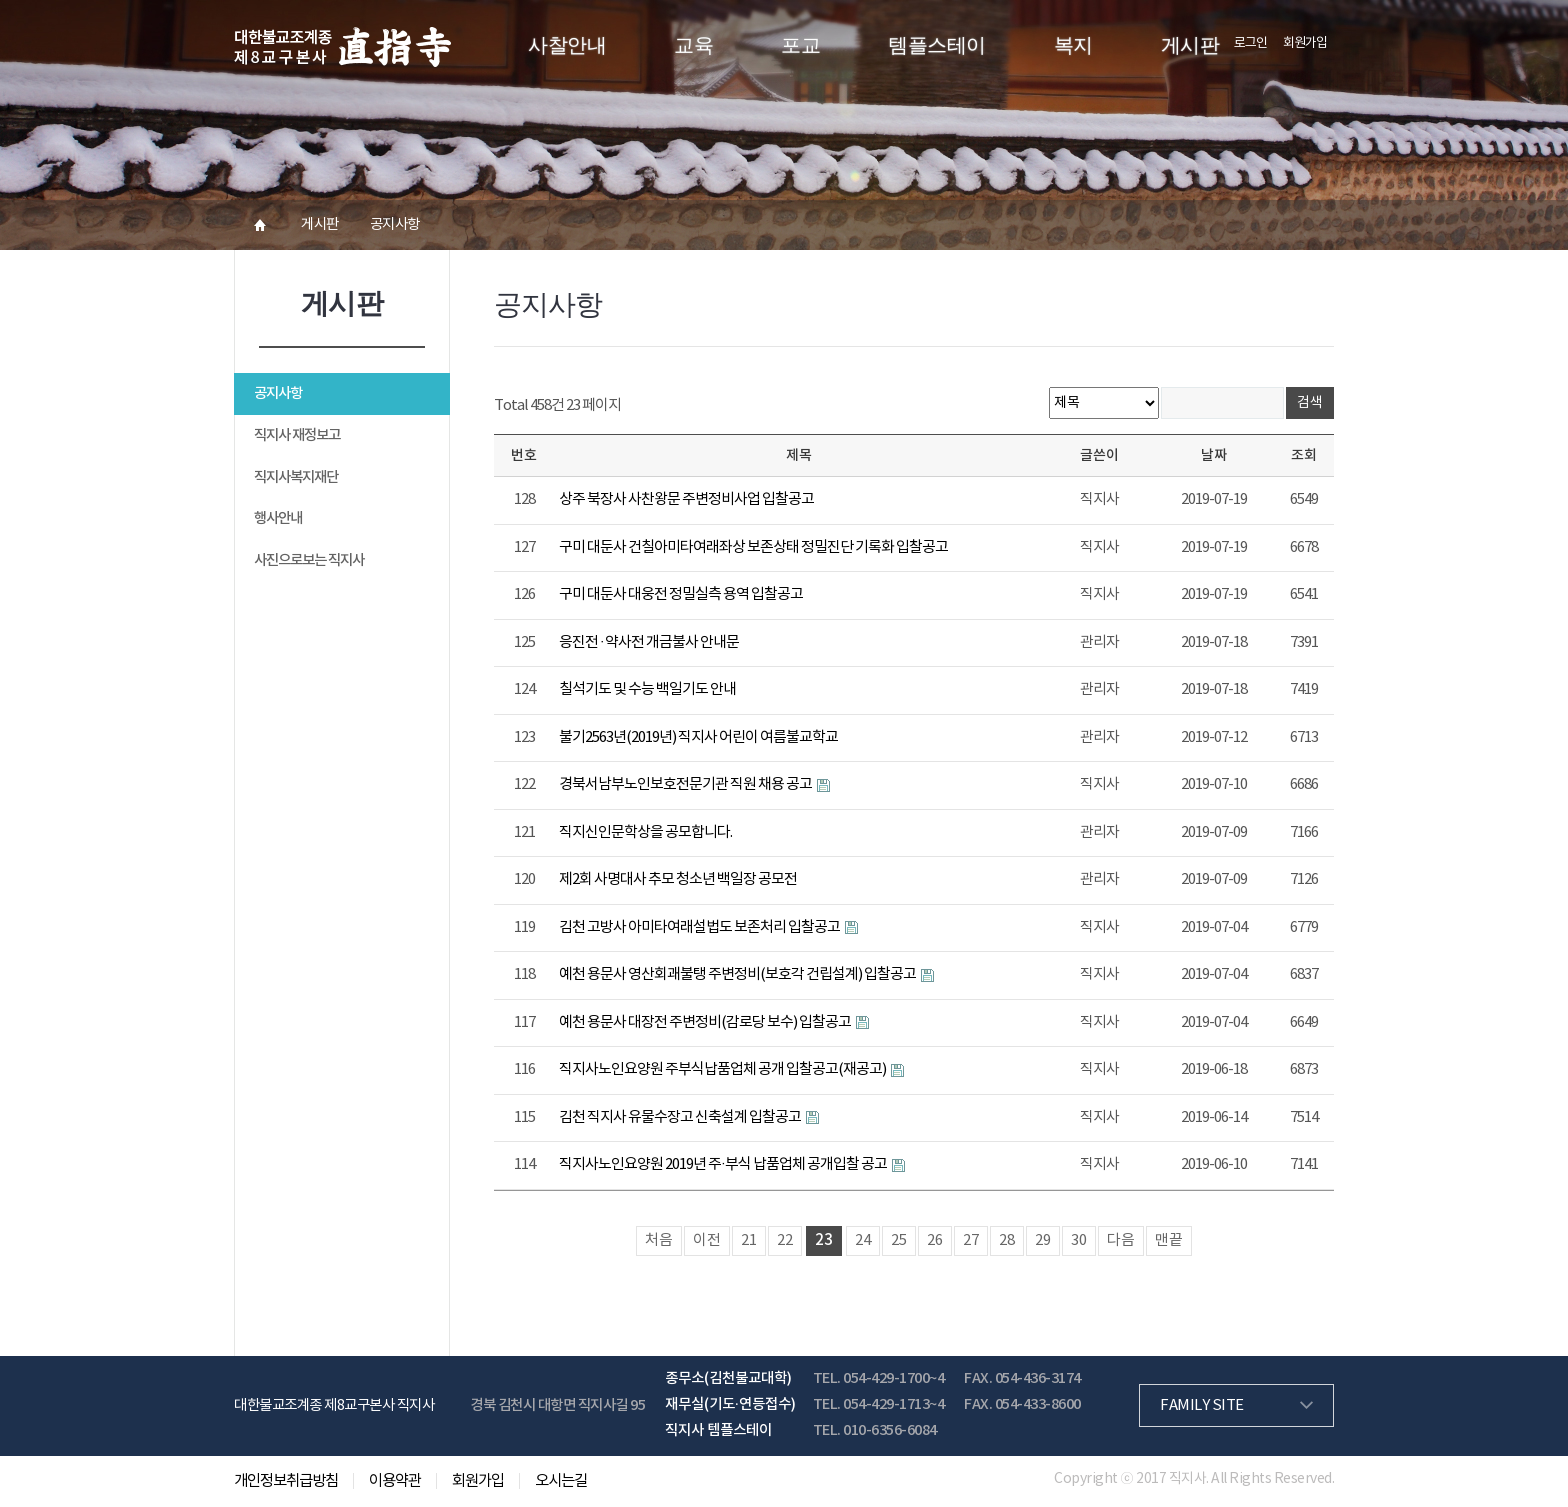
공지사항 (278, 393)
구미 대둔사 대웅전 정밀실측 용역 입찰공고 (681, 594)
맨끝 (1169, 1240)
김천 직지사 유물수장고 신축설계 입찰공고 (681, 1117)
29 (1043, 1240)
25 (899, 1240)
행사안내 (278, 518)
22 (785, 1240)
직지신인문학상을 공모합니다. (645, 832)
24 (863, 1240)
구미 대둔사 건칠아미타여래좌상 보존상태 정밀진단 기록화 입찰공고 (753, 547)
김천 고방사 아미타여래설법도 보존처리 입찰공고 (700, 927)
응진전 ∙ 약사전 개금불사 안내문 (649, 642)
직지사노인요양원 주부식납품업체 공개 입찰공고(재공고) (723, 1069)
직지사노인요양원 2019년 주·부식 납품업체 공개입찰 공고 (724, 1164)
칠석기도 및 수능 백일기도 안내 (647, 689)
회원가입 (1305, 43)
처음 (659, 1240)
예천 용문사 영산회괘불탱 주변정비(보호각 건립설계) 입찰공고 (738, 974)
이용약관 (395, 1481)
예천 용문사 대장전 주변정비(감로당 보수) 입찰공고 (706, 1022)
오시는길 (561, 1481)
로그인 (1250, 43)
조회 (1304, 455)
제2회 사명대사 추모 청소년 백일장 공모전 (678, 879)
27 (971, 1240)
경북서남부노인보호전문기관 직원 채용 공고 (686, 784)
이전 (707, 1240)
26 (935, 1240)
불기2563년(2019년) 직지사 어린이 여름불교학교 (698, 737)
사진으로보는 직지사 (309, 560)
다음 (1121, 1240)
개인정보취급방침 (286, 1481)
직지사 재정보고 (297, 435)
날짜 (1214, 455)
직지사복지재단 (296, 477)
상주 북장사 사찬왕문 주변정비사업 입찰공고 (686, 499)
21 (749, 1240)
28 (1007, 1240)
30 (1079, 1240)
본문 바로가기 (0, 0)
